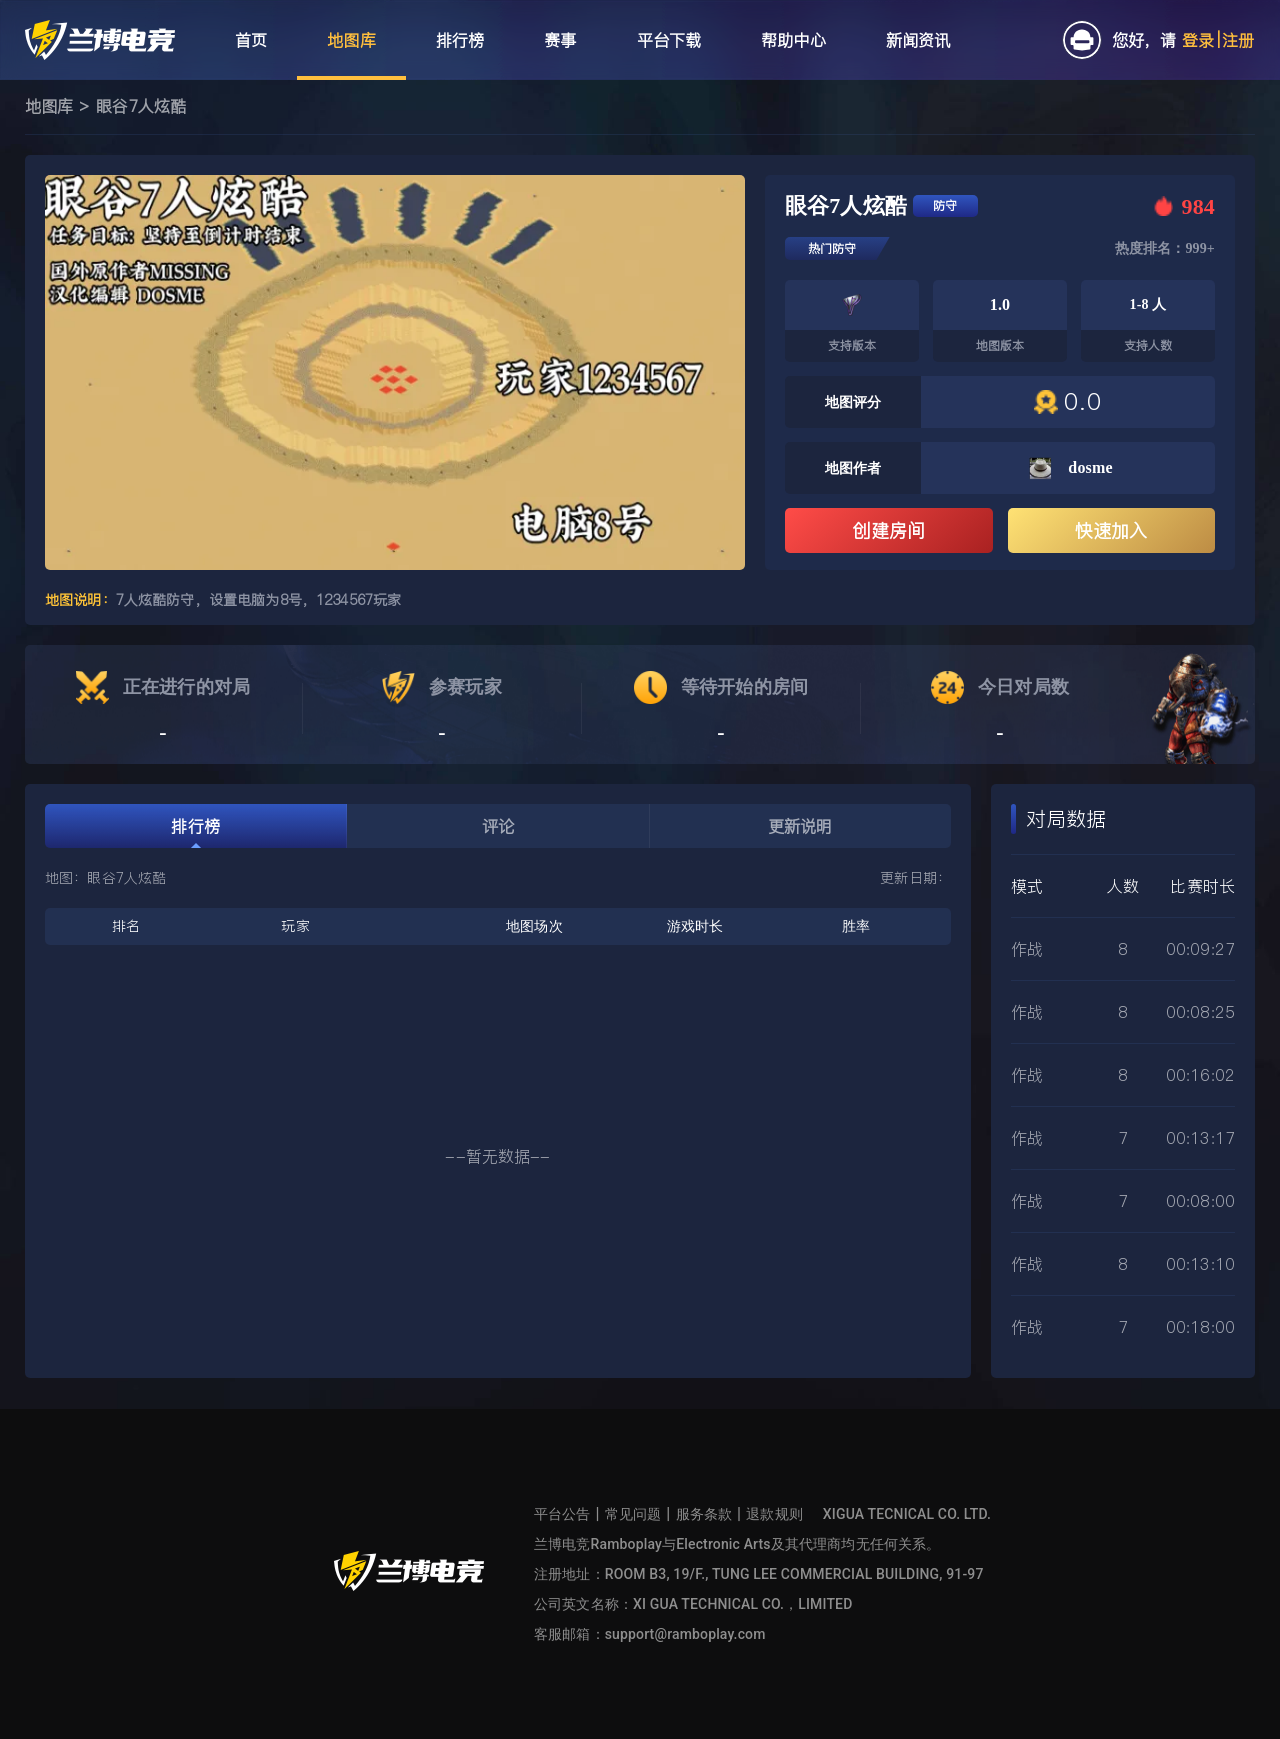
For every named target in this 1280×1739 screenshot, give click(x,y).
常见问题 (633, 1514)
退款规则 (774, 1514)
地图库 (49, 106)
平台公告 (562, 1514)
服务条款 (704, 1514)
